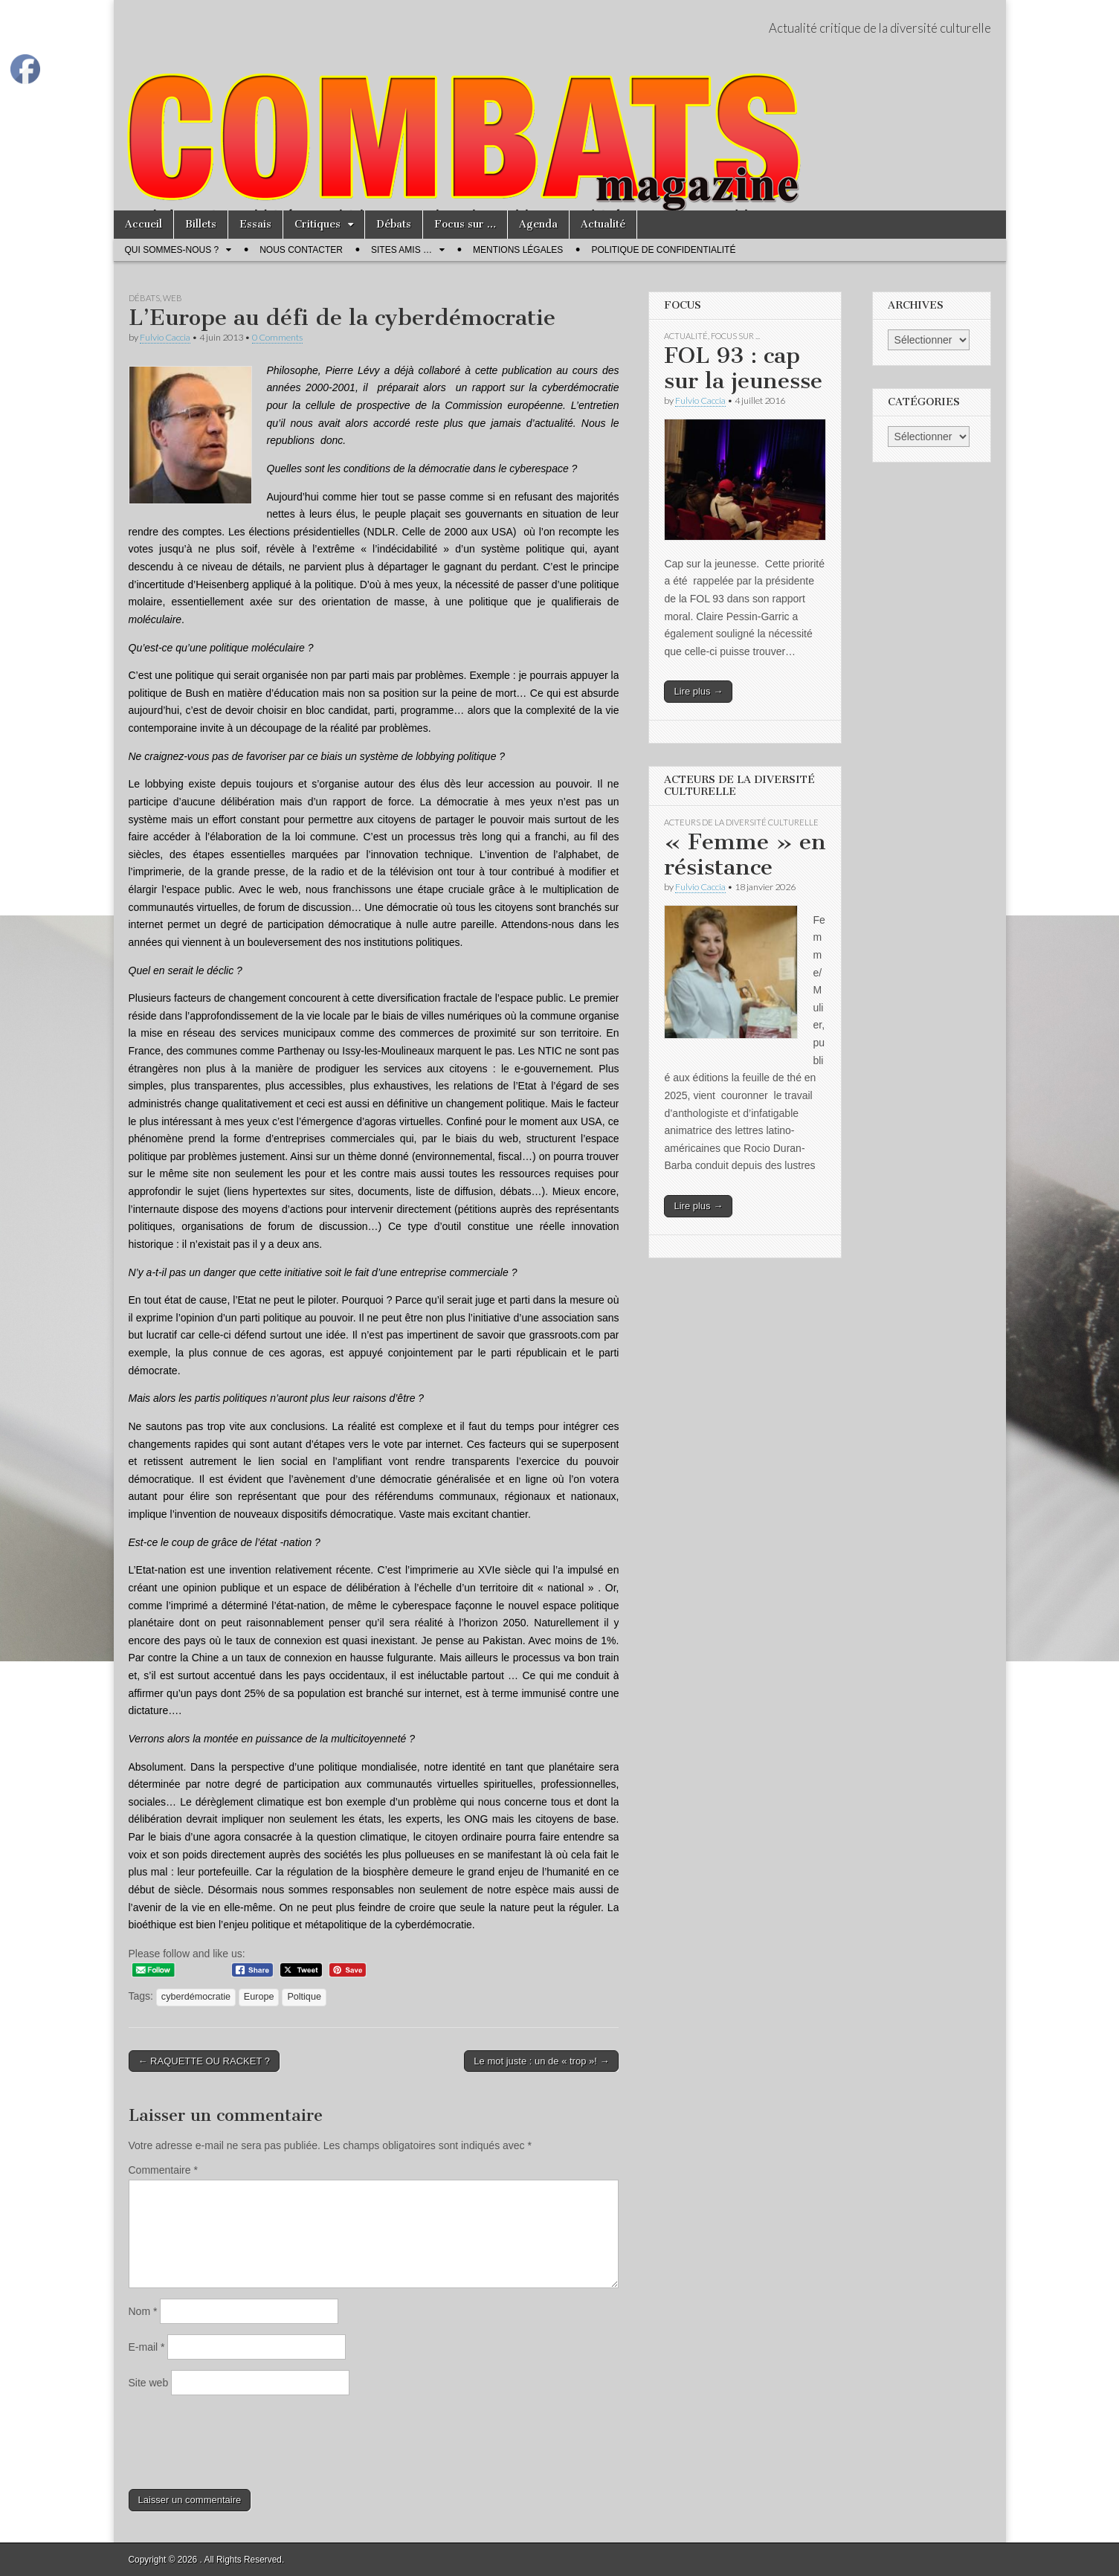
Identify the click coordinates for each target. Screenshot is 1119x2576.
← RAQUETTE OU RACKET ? (204, 2061)
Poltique (304, 1996)
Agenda (538, 224)
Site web (149, 2383)
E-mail (147, 2347)
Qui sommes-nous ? (172, 250)
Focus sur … (465, 224)
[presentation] (242, 2442)
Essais (255, 224)
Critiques (317, 224)
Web (172, 298)
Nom (143, 2311)
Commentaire (163, 2170)
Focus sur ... (735, 336)
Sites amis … (401, 250)
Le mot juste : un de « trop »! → (541, 2061)
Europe (259, 1996)
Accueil (143, 224)
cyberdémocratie (195, 1996)
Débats (393, 224)
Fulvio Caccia (165, 337)
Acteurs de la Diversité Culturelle (741, 822)
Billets (200, 224)
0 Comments (277, 337)
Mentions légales (518, 250)
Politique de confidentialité (663, 250)
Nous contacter (301, 250)
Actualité (603, 224)
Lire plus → (698, 691)
